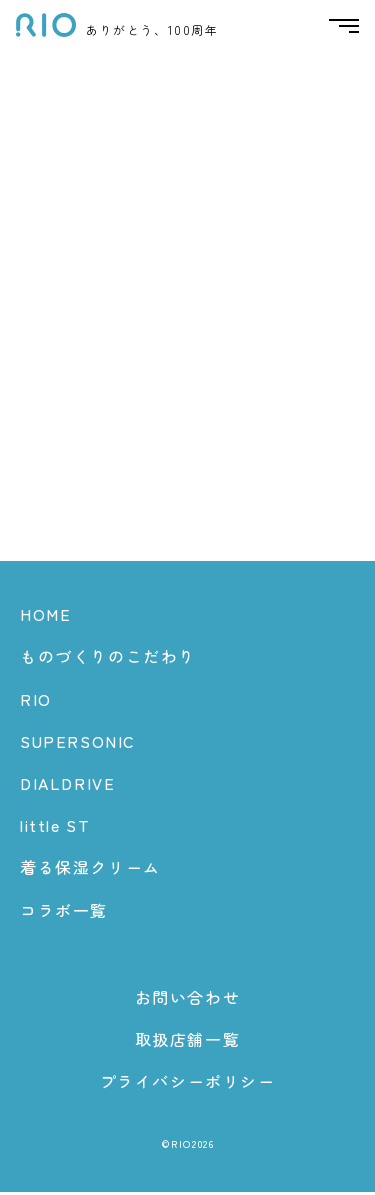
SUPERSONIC (78, 743)
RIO (36, 701)
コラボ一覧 (64, 912)
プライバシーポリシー (188, 1084)
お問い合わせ (188, 999)
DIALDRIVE (67, 786)
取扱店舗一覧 (188, 1042)
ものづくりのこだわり (108, 659)
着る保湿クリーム (90, 870)
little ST (55, 828)
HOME (45, 617)
